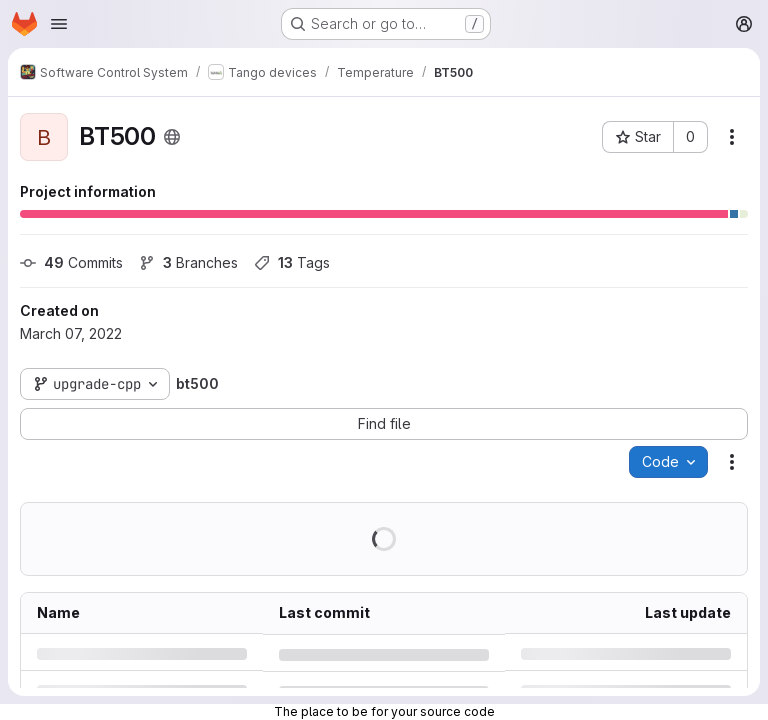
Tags (292, 262)
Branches (188, 262)
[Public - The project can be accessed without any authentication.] (172, 137)
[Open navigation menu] (59, 24)
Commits (71, 262)
